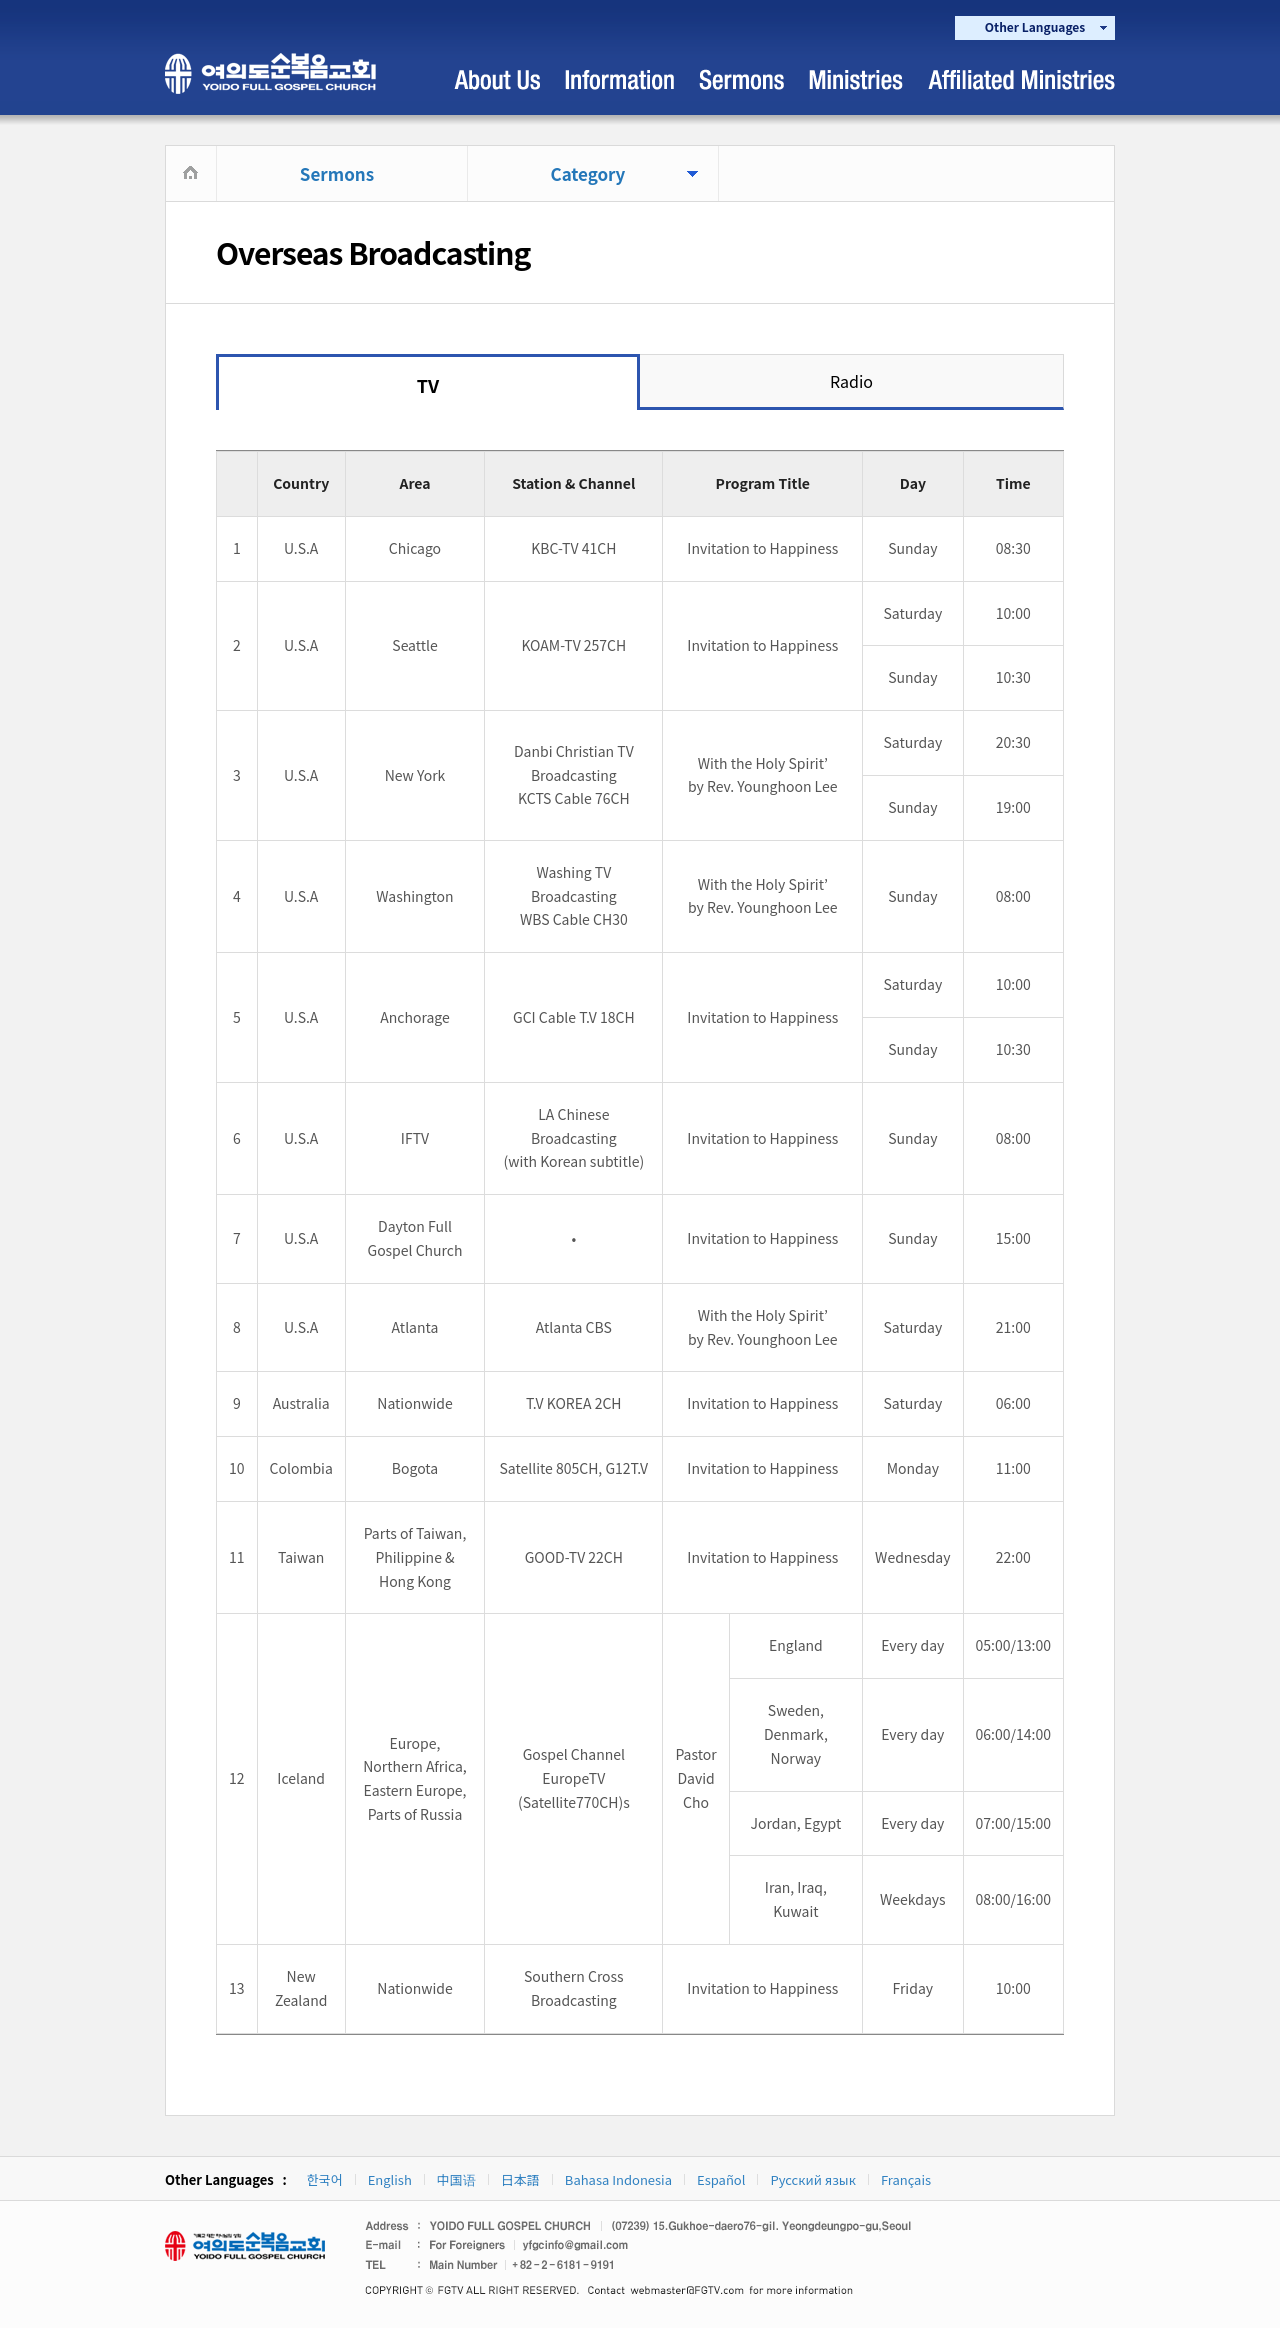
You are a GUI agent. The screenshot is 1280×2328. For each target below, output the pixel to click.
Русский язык (812, 2179)
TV (428, 385)
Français (906, 2179)
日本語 (520, 2179)
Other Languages (1035, 26)
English (390, 2179)
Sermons (337, 173)
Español (721, 2179)
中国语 (456, 2179)
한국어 (325, 2179)
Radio (851, 381)
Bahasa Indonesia (618, 2179)
